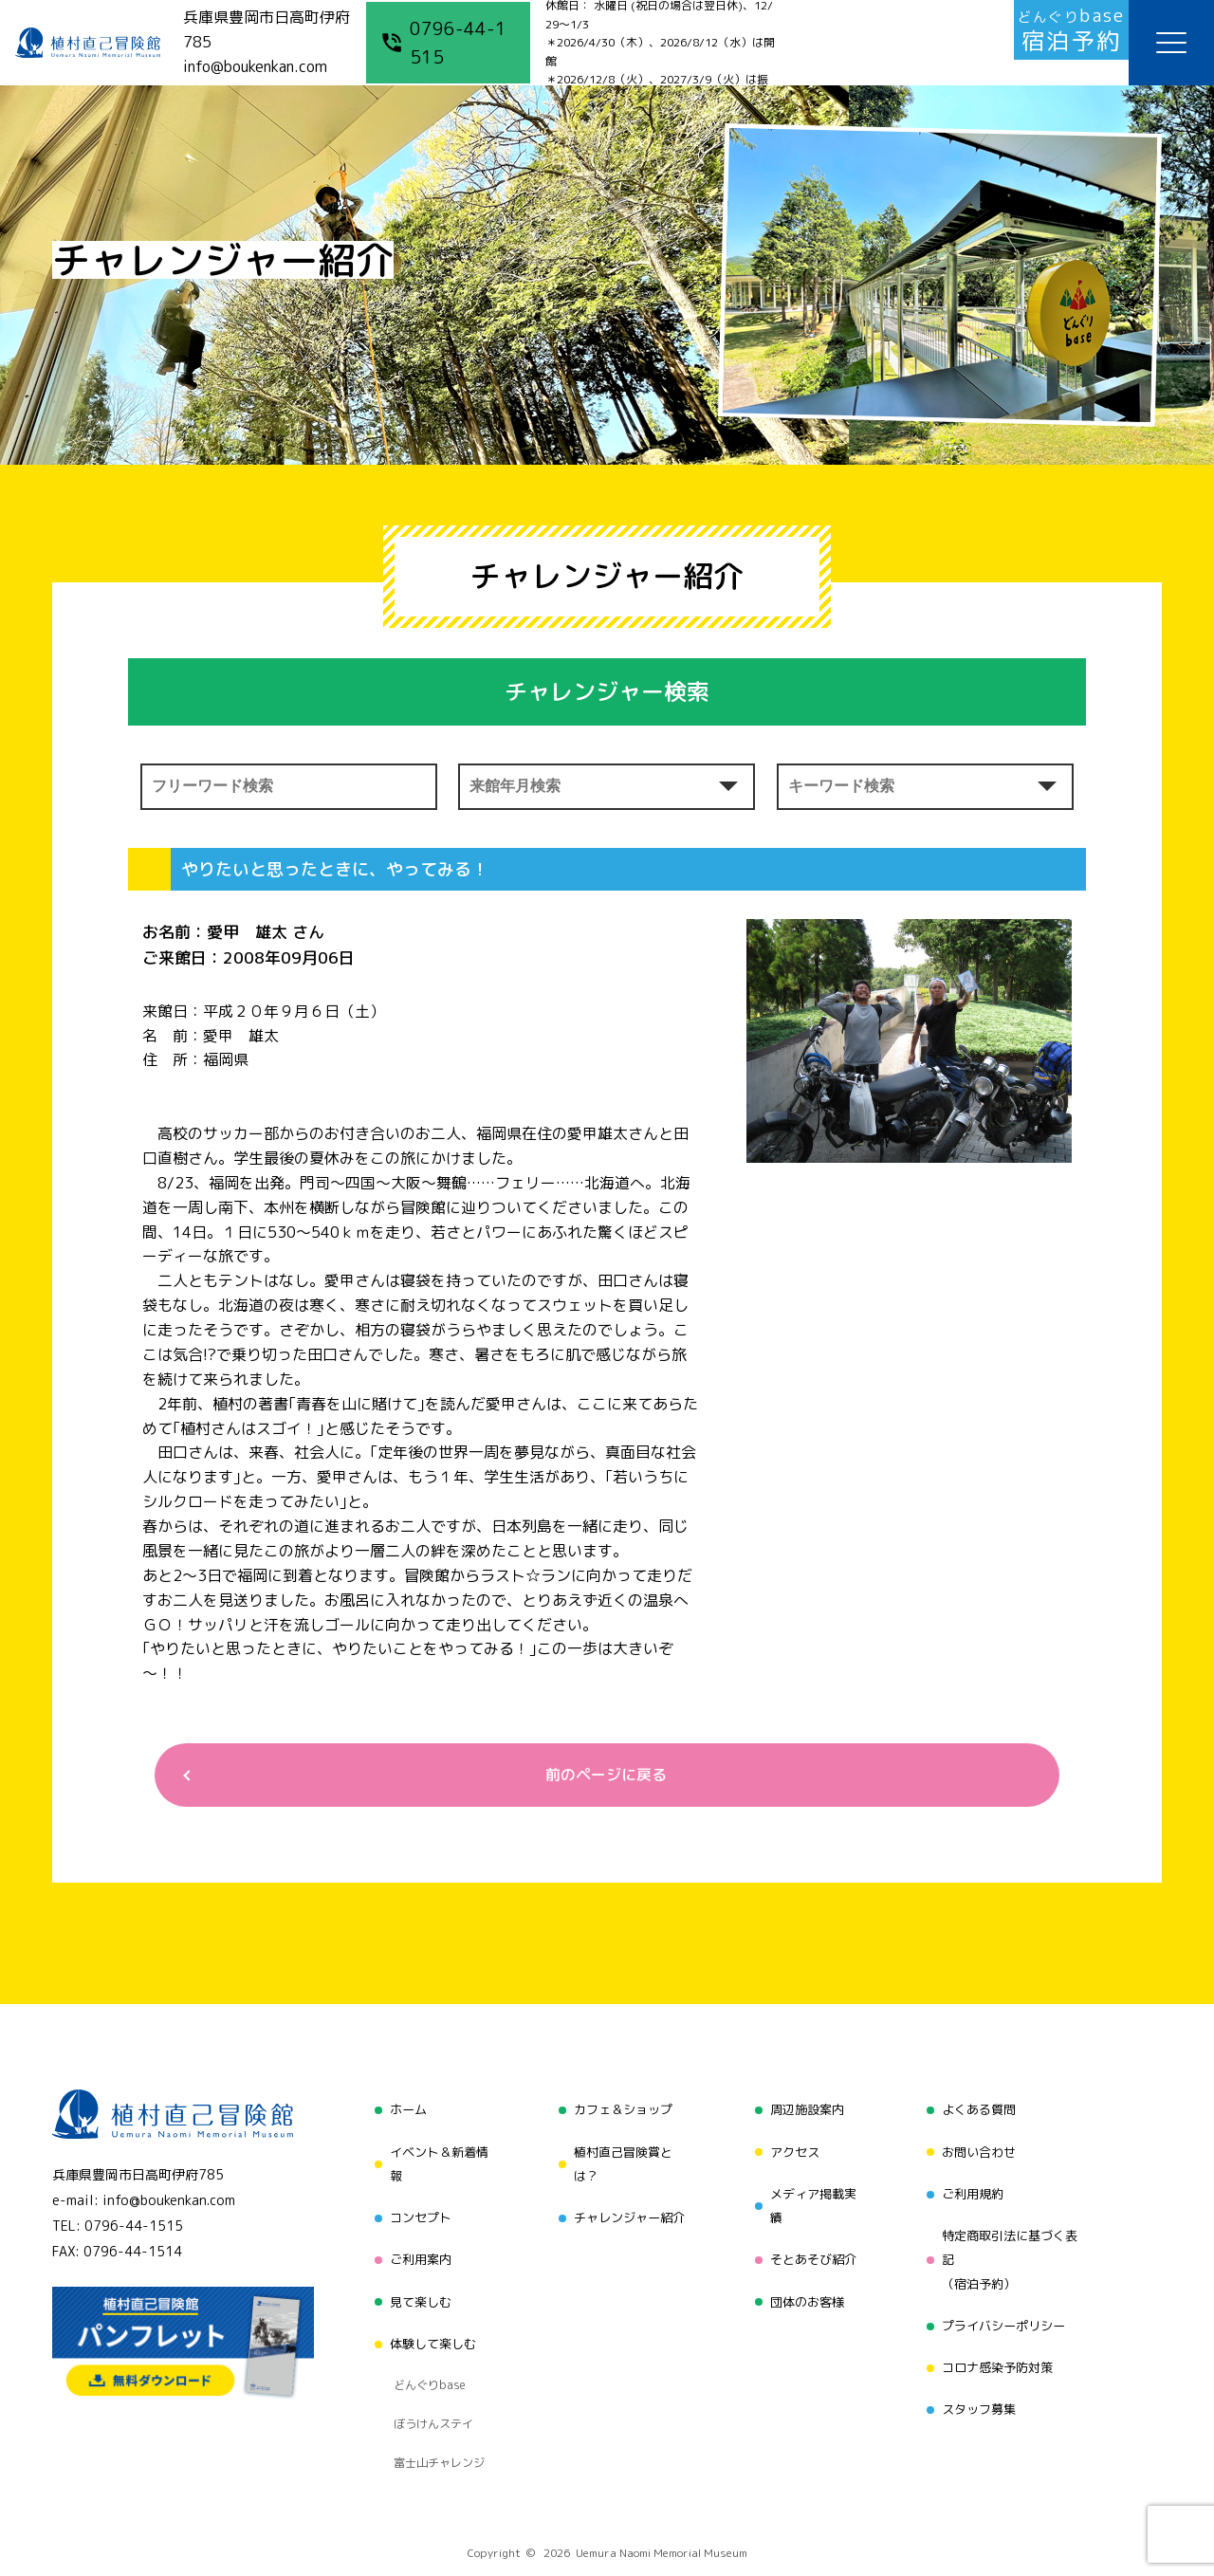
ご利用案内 (414, 2246)
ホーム (401, 2114)
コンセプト (414, 2210)
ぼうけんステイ (428, 2372)
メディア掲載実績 (811, 2198)
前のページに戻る (599, 1777)
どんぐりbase (424, 2348)
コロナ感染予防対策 (998, 2343)
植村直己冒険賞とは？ (620, 2162)
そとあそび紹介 (811, 2246)
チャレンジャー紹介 (627, 2210)
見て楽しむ (414, 2282)
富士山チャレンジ (434, 2395)
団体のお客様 (805, 2282)
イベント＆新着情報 (434, 2162)
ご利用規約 (972, 2186)
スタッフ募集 (979, 2379)
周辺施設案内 (805, 2114)
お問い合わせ (979, 2150)
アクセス (792, 2150)
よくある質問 (979, 2114)
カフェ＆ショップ (620, 2114)
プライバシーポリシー (1005, 2307)
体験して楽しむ (427, 2318)
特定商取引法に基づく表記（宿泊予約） (1012, 2246)
